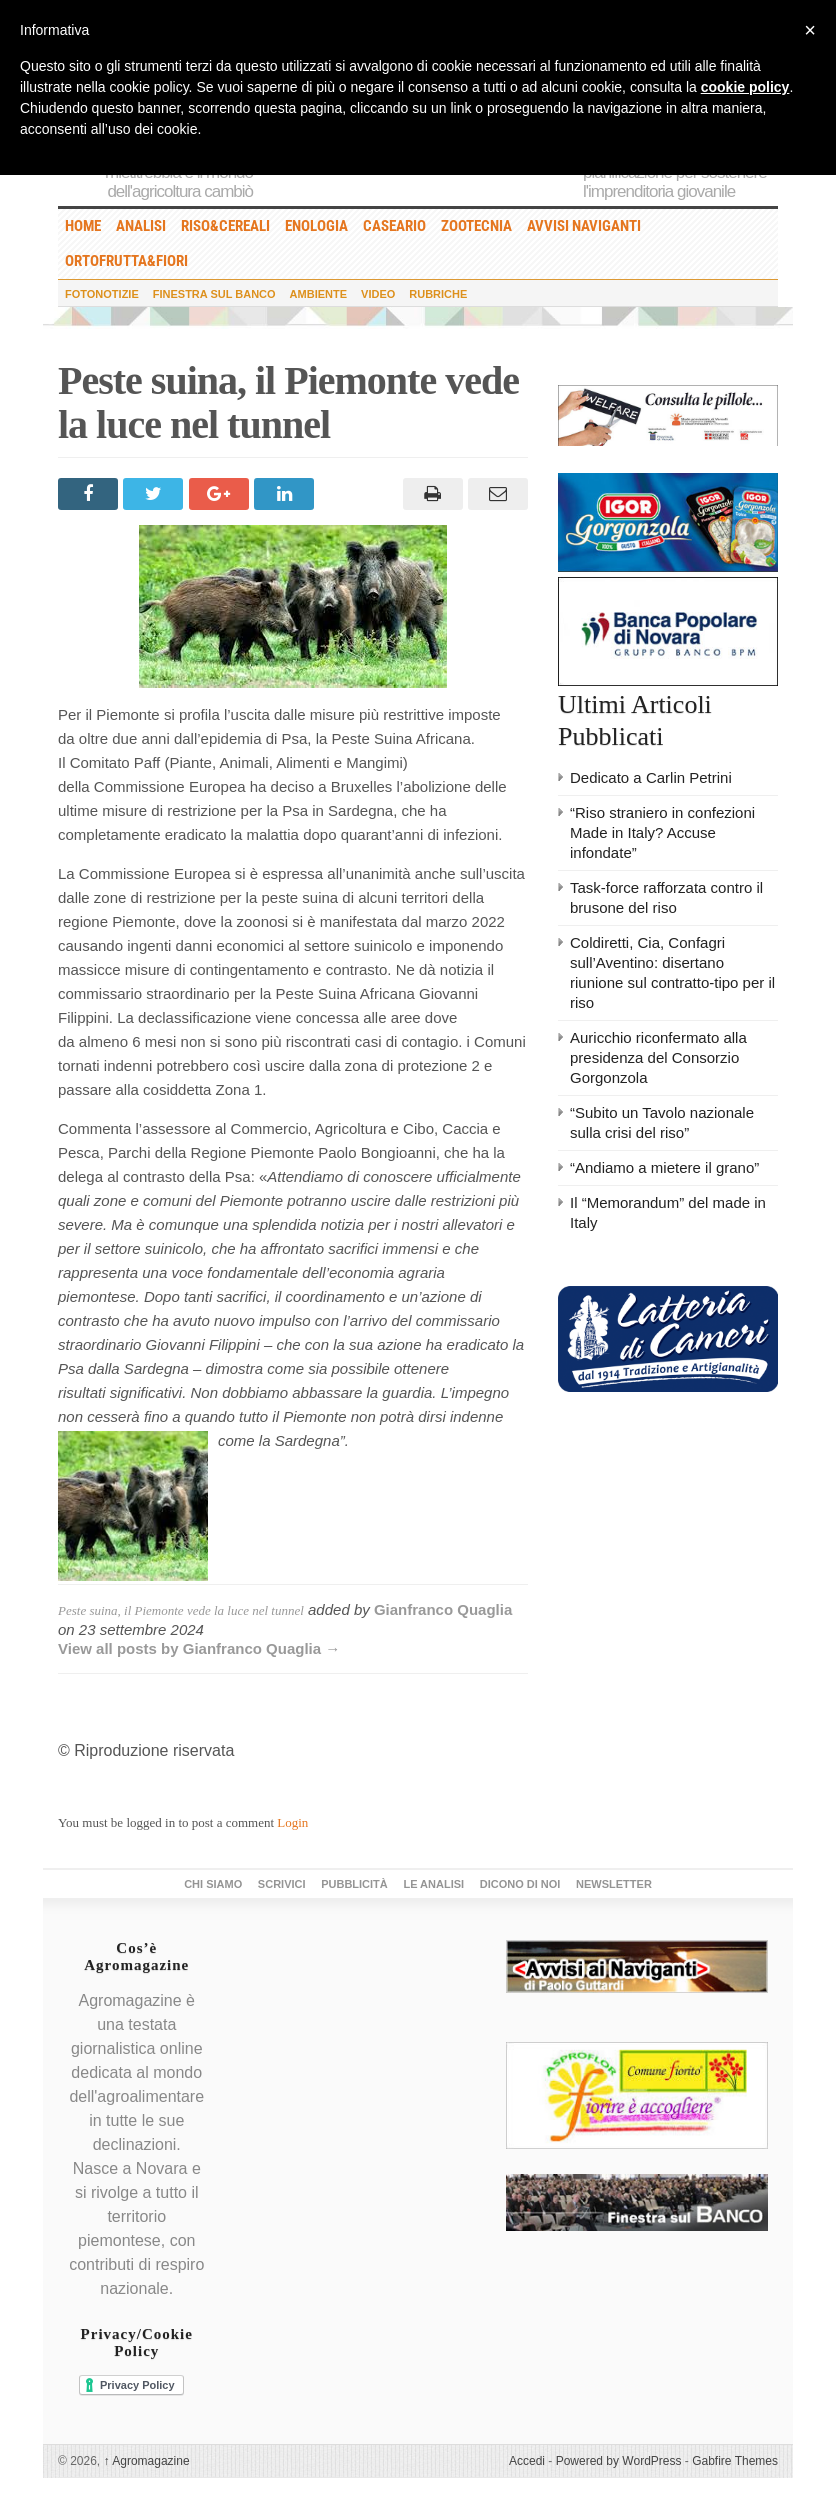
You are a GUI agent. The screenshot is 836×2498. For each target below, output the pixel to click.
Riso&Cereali (225, 226)
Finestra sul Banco (214, 294)
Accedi (527, 2461)
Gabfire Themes (735, 2461)
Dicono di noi (520, 1884)
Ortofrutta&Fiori (126, 261)
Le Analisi (433, 1884)
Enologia (316, 226)
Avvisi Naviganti (584, 226)
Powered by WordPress (619, 2461)
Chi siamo (213, 1884)
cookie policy (745, 87)
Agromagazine (147, 2461)
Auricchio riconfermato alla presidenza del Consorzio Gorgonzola (658, 1057)
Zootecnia (476, 226)
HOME (83, 226)
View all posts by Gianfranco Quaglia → (199, 1648)
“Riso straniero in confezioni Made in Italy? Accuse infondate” (662, 832)
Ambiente (318, 294)
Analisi (141, 226)
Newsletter (614, 1884)
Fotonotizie (102, 294)
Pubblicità (354, 1884)
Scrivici (282, 1884)
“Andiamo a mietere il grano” (664, 1167)
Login (292, 1822)
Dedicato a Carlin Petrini (651, 777)
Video (378, 294)
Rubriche (438, 294)
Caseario (394, 226)
